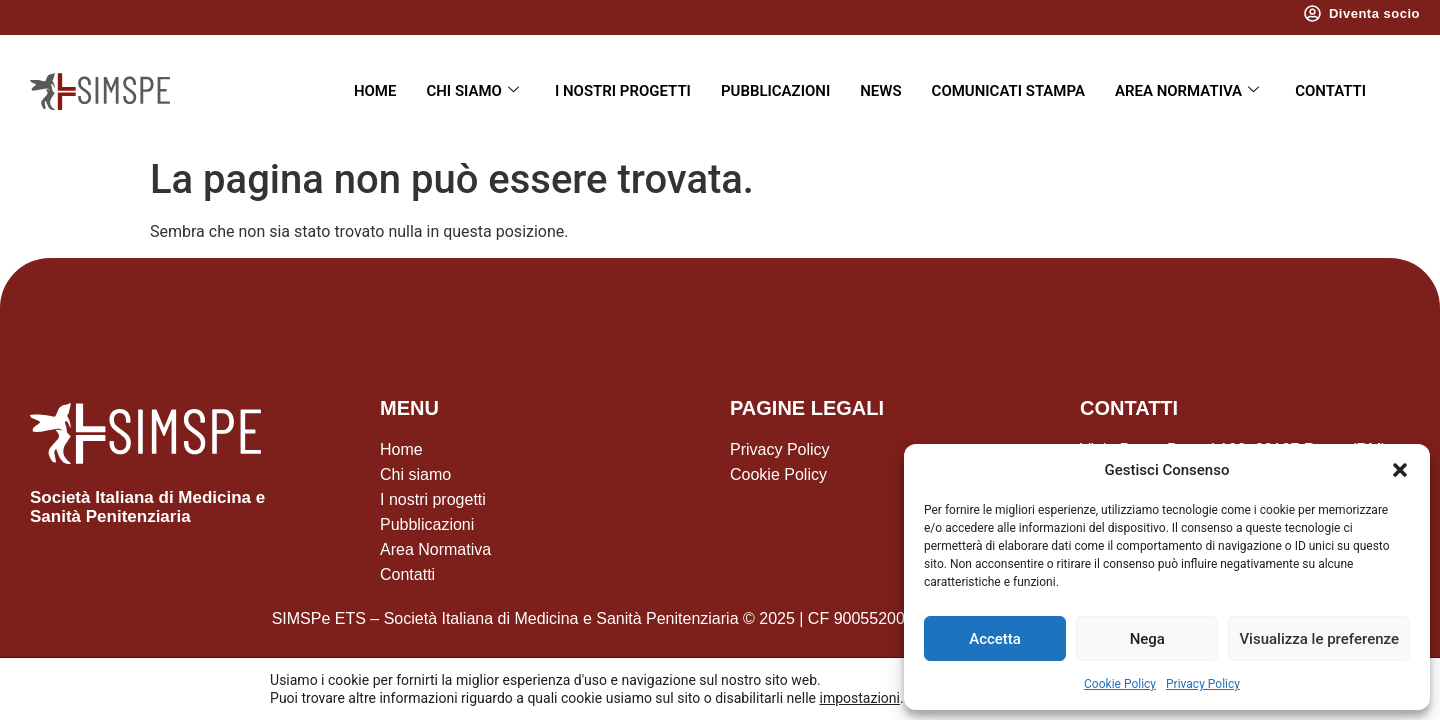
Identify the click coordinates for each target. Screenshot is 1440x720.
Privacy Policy (1203, 684)
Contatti (1330, 91)
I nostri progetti (623, 91)
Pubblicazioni (775, 91)
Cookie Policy (1120, 684)
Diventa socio (1374, 13)
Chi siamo (472, 91)
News (880, 91)
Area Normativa (1187, 91)
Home (375, 91)
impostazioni (859, 698)
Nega (1147, 639)
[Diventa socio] (1312, 13)
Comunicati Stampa (1008, 91)
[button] (1400, 470)
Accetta (995, 639)
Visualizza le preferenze (1319, 639)
